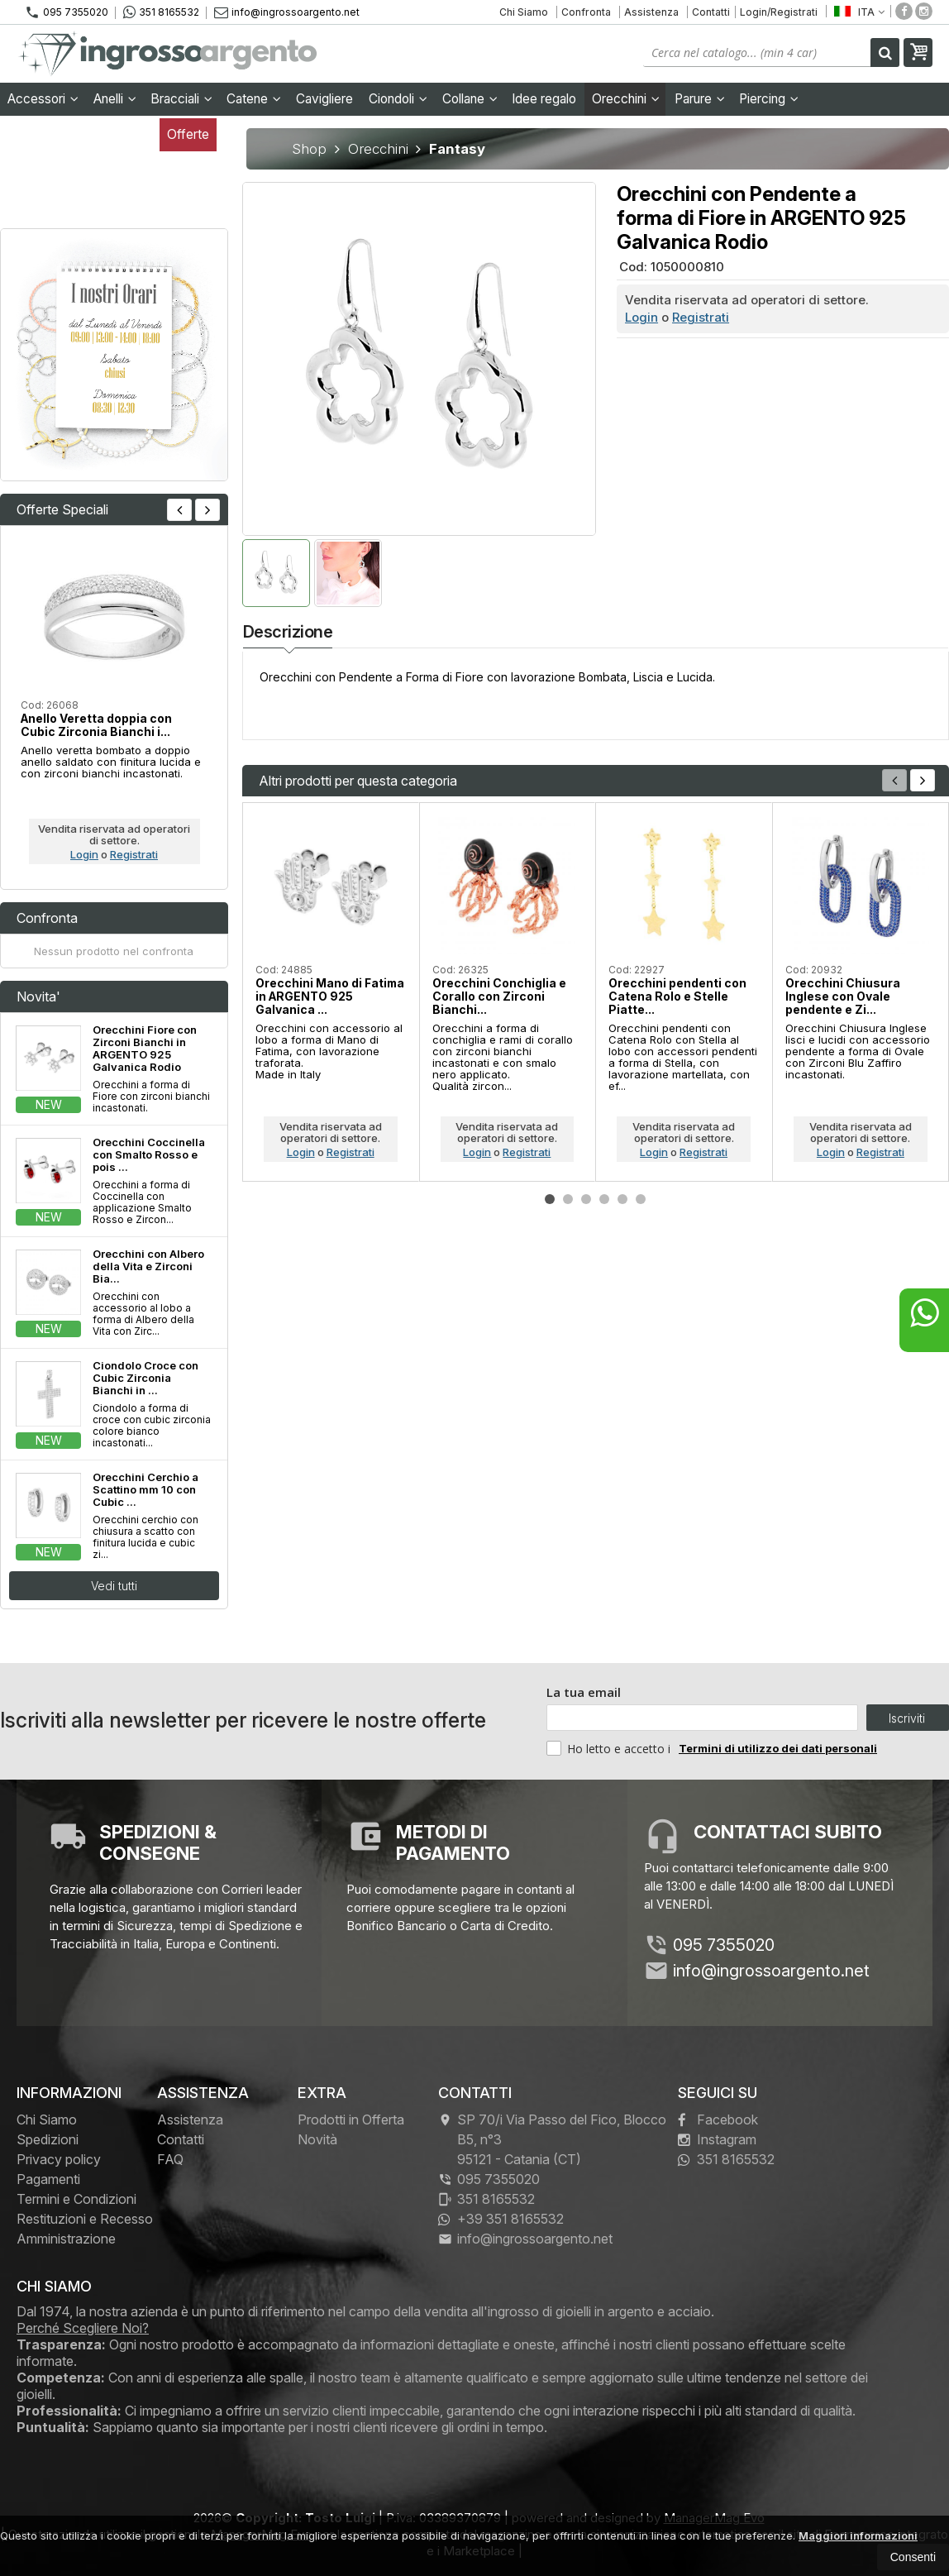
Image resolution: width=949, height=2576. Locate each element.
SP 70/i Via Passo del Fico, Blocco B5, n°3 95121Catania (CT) (552, 2139)
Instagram (717, 2139)
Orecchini (626, 99)
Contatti (711, 12)
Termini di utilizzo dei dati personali (778, 1748)
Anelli (114, 99)
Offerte (188, 134)
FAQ (170, 2159)
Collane (470, 99)
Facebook (718, 2119)
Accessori (43, 99)
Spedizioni (48, 2139)
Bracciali (181, 99)
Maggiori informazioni (858, 2535)
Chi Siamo (523, 12)
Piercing (769, 99)
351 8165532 (161, 12)
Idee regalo (544, 99)
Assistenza (651, 12)
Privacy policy (59, 2159)
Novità (317, 2139)
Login (641, 317)
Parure (700, 99)
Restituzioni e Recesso (85, 2218)
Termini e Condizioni (76, 2199)
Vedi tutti (114, 1586)
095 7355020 (66, 12)
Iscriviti (907, 1718)
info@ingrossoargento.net (287, 12)
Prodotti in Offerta (351, 2119)
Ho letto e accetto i (610, 1748)
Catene (254, 99)
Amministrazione (66, 2238)
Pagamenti (48, 2179)
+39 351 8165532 (501, 2218)
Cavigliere (324, 99)
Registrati (700, 317)
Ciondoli (398, 99)
